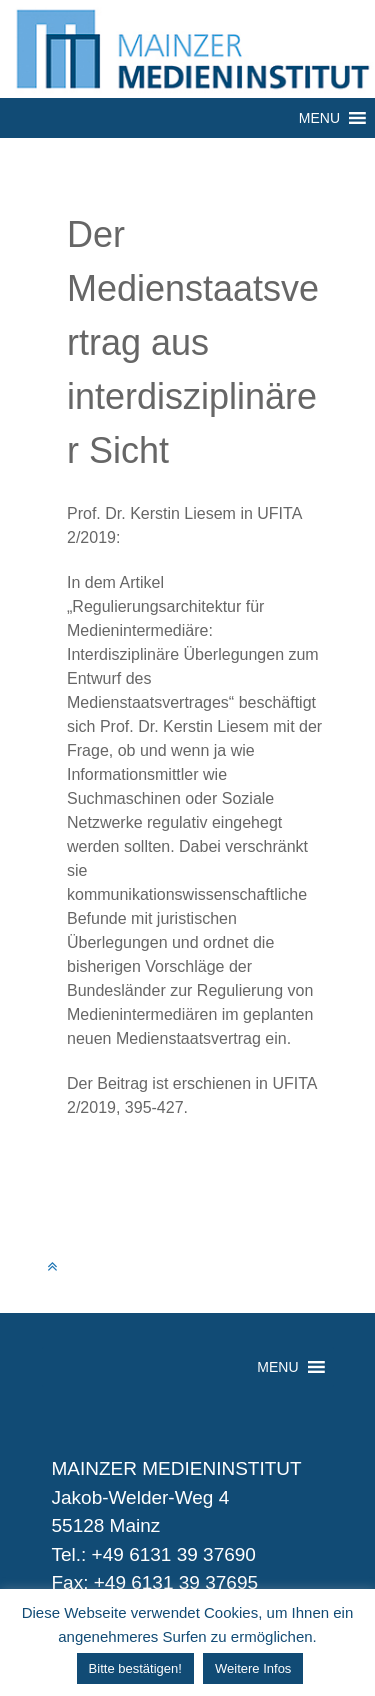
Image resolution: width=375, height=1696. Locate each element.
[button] (319, 118)
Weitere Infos (253, 1668)
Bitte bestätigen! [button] (135, 1668)
